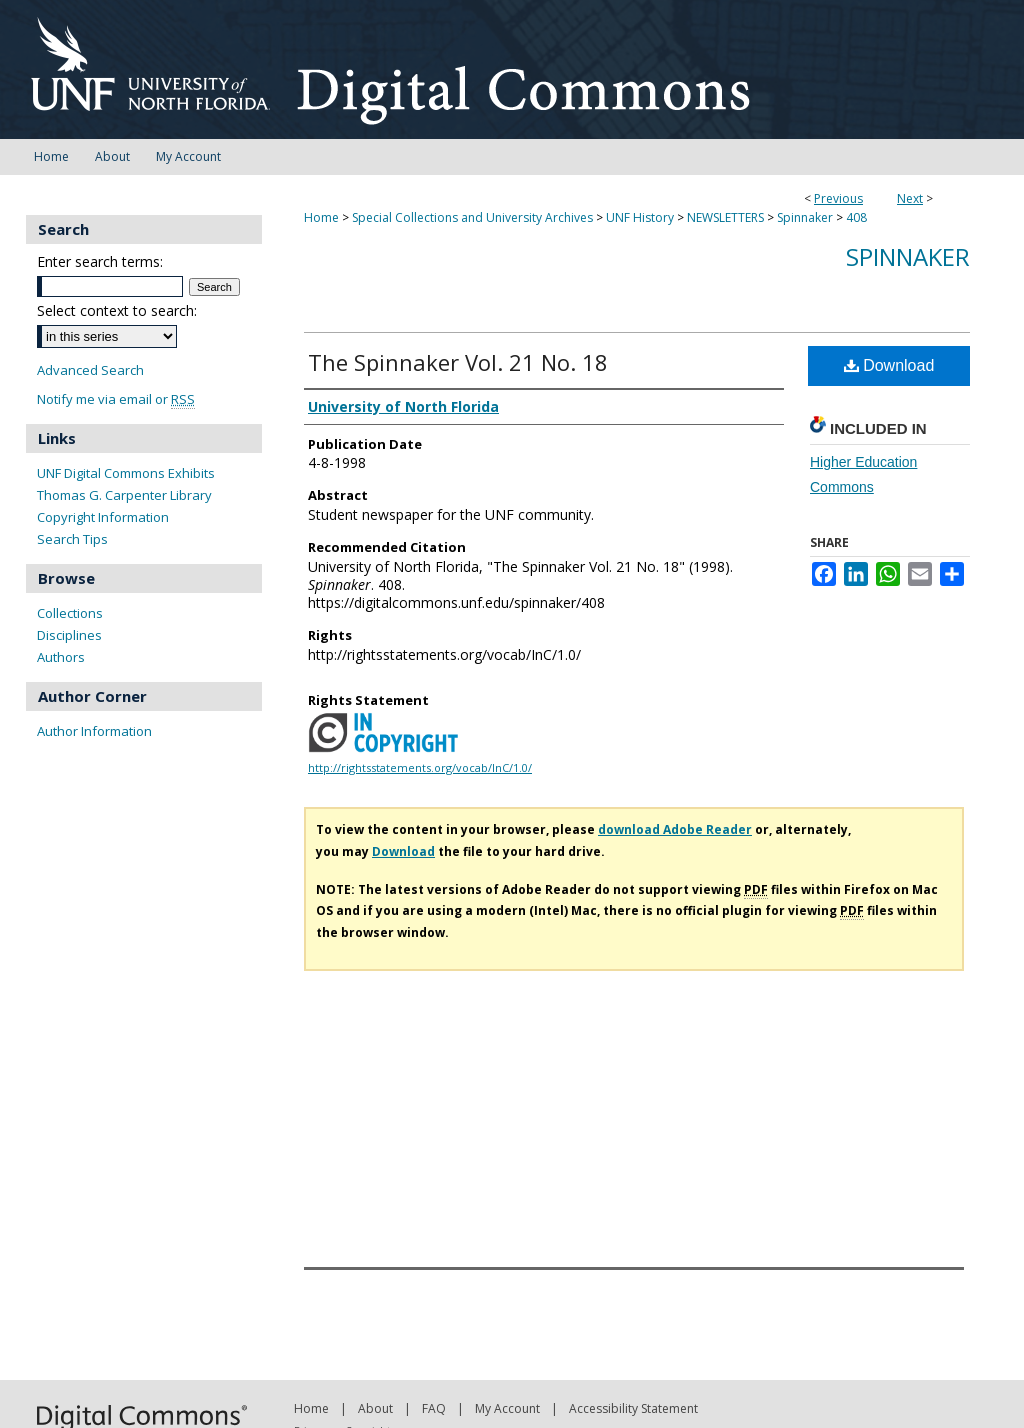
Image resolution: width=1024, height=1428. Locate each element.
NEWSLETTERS (725, 217)
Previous (838, 198)
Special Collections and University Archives (472, 217)
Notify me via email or (116, 399)
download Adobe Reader (675, 829)
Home (321, 217)
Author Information (94, 731)
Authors (61, 657)
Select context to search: (117, 310)
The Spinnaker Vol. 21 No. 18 (458, 362)
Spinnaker (805, 217)
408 (856, 217)
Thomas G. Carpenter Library (124, 495)
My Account (507, 1408)
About (375, 1408)
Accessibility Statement (633, 1408)
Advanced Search (90, 370)
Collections (70, 613)
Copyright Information (103, 517)
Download (889, 365)
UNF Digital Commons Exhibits (126, 473)
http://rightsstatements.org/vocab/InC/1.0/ (420, 767)
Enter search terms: (100, 261)
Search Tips (72, 539)
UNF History (640, 217)
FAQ (434, 1408)
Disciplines (69, 635)
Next (910, 198)
